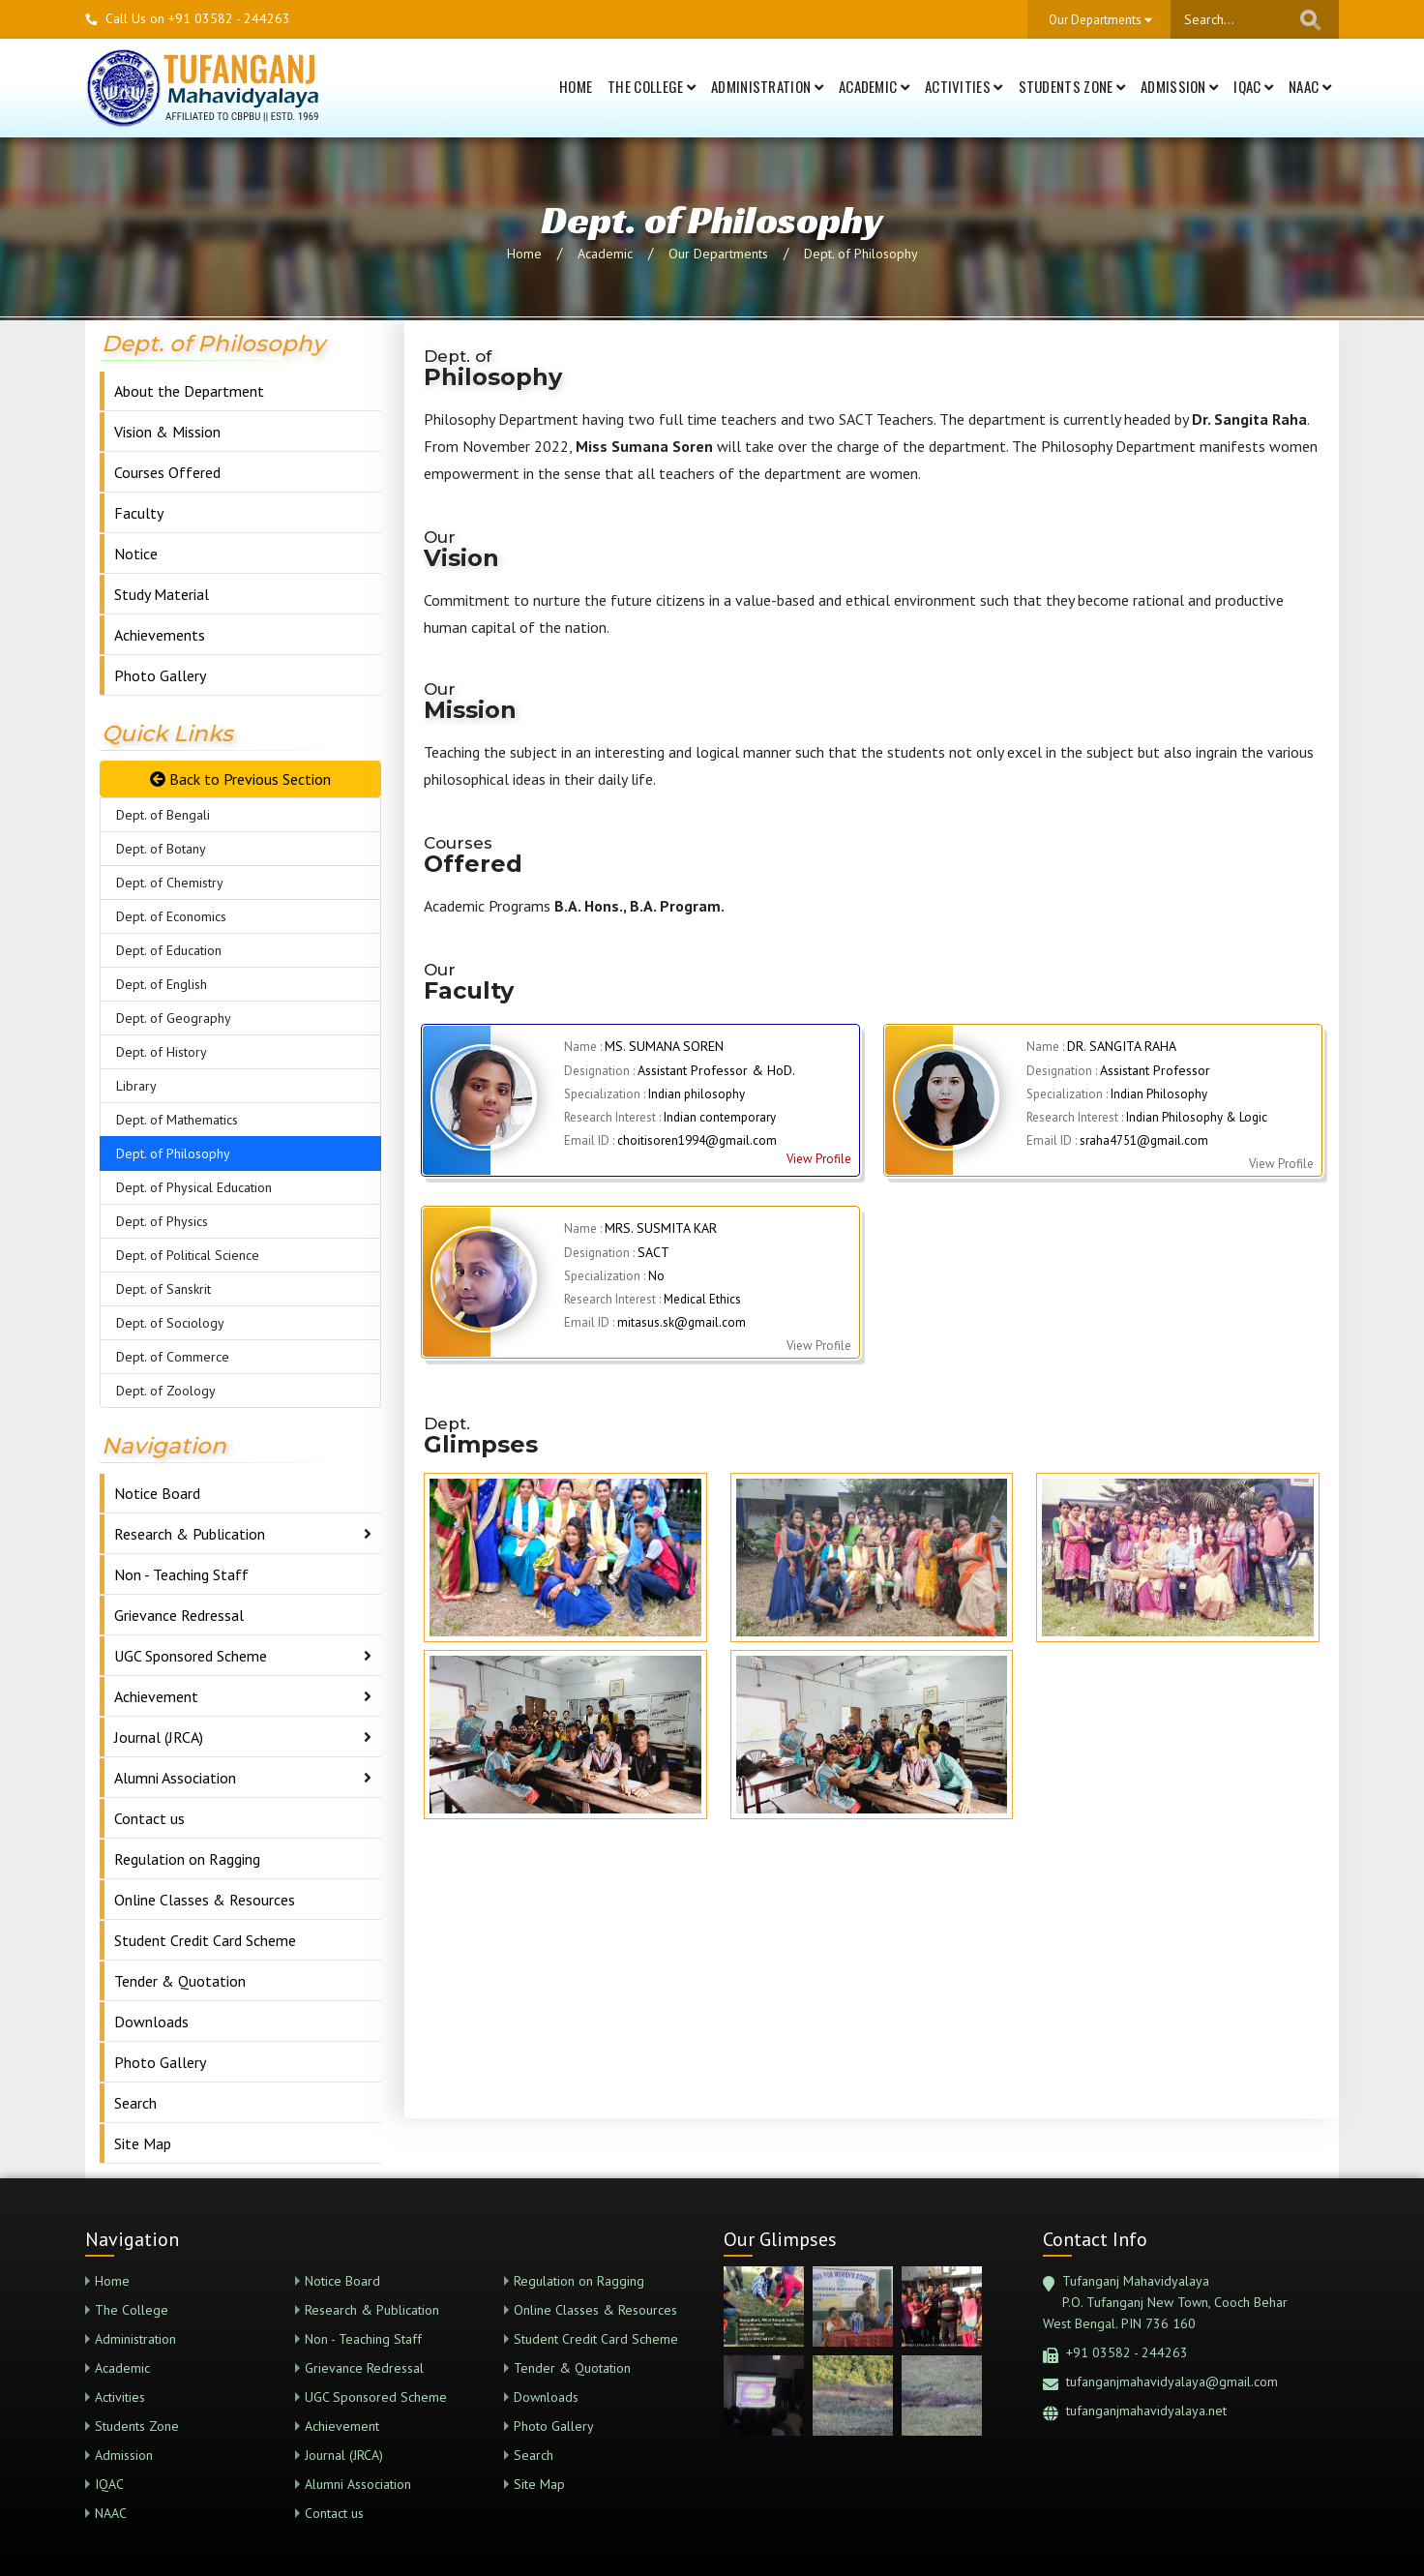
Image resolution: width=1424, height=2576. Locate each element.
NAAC (1310, 86)
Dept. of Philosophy (861, 253)
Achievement (156, 1696)
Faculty (138, 513)
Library (136, 1085)
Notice (136, 553)
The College (652, 86)
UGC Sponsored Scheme (190, 1655)
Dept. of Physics (162, 1221)
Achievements (159, 634)
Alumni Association (175, 1777)
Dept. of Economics (171, 916)
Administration (767, 86)
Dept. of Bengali (163, 815)
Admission (1179, 86)
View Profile (818, 1159)
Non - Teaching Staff (181, 1574)
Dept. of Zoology (166, 1390)
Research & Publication (189, 1533)
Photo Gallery (160, 675)
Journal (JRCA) (158, 1737)
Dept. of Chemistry (169, 882)
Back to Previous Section (240, 779)
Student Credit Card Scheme (205, 1940)
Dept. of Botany (161, 848)
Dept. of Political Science (187, 1255)
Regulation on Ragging (187, 1859)
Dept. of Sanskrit (163, 1289)
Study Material (161, 594)
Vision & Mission (167, 431)
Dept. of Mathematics (177, 1119)
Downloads (151, 2021)
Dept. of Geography (173, 1018)
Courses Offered (167, 472)
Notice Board (157, 1493)
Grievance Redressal (179, 1615)
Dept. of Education (169, 950)
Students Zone (1072, 86)
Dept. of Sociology (170, 1323)
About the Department (189, 391)
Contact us (149, 1818)
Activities (964, 86)
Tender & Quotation (180, 1981)
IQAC (1253, 86)
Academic (874, 86)
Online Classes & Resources (204, 1899)
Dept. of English (161, 984)
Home (575, 86)
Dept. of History (161, 1052)
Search (135, 2102)
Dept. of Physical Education (194, 1187)
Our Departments (718, 253)
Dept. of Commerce (172, 1356)
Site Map (142, 2143)
